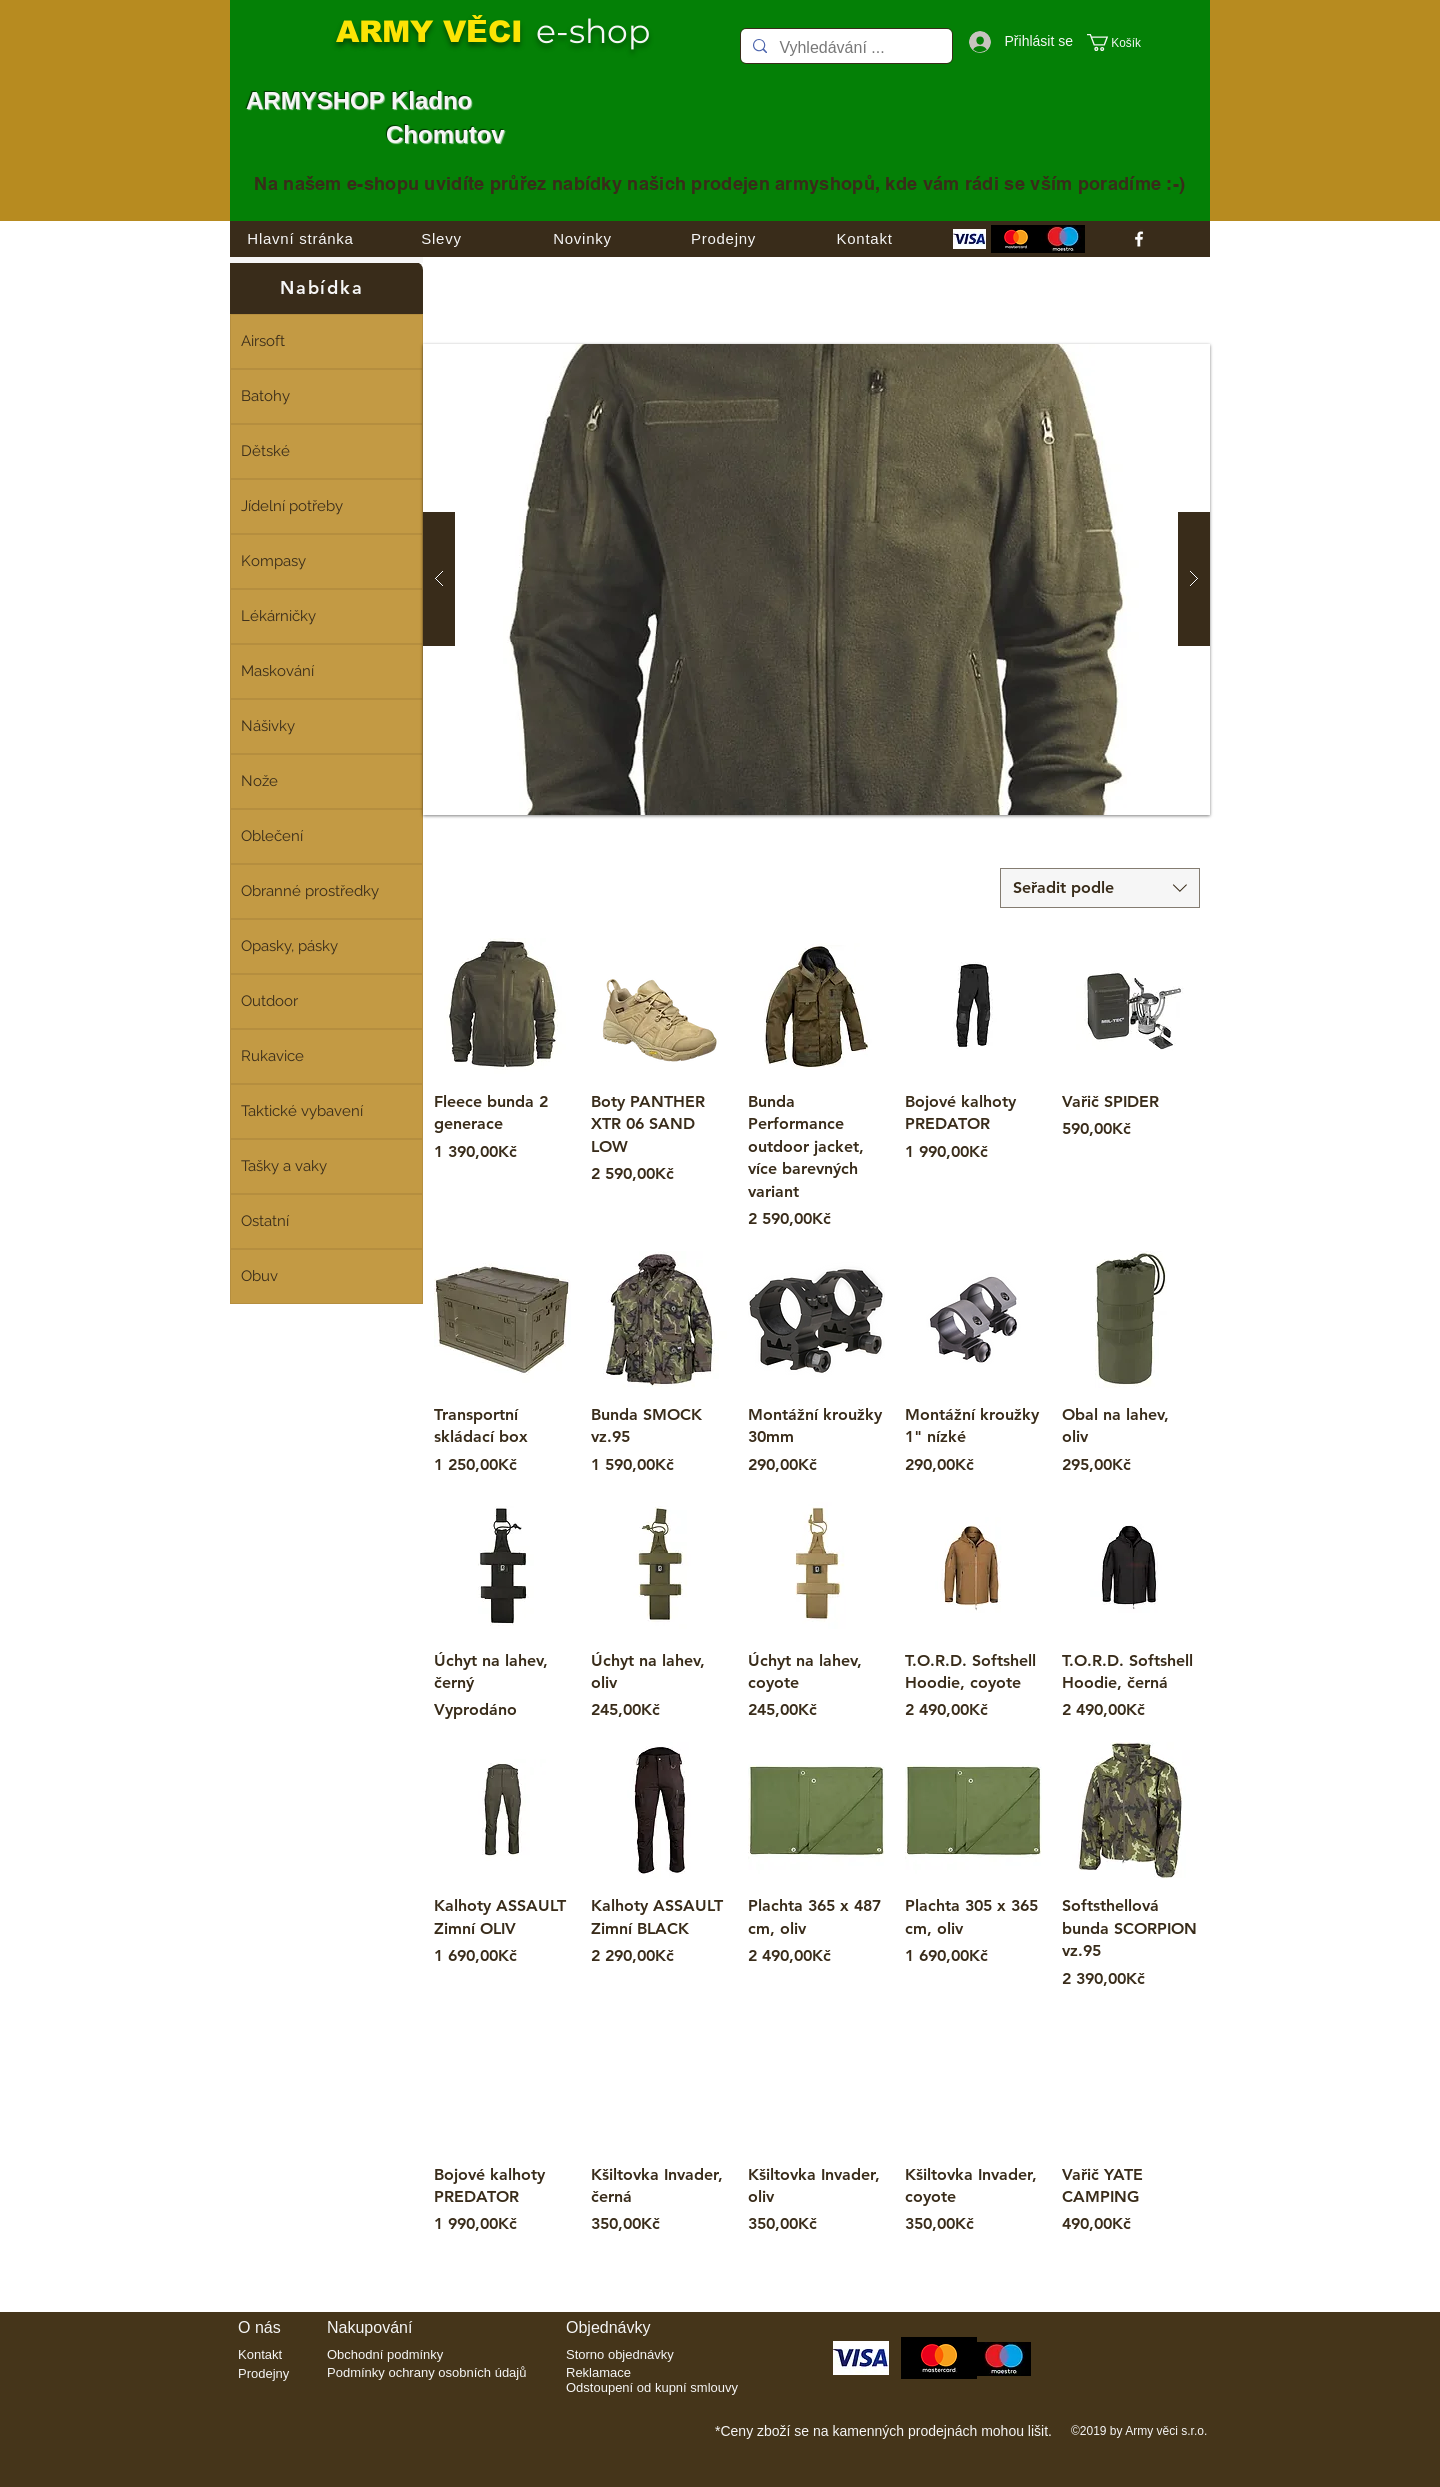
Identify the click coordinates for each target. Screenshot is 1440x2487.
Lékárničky (278, 616)
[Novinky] (582, 239)
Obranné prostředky (310, 891)
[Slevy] (441, 239)
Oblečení (272, 836)
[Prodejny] (723, 239)
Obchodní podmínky (385, 2354)
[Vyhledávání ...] (844, 48)
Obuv (259, 1276)
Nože (259, 781)
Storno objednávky (620, 2354)
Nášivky (268, 726)
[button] (1124, 42)
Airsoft (263, 341)
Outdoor (269, 1001)
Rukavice (272, 1056)
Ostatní (265, 1221)
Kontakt (260, 2354)
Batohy (265, 396)
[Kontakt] (864, 239)
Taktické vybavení (302, 1111)
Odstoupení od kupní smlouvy (652, 2387)
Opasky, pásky (289, 946)
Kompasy (273, 561)
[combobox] (1100, 888)
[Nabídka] (326, 288)
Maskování (277, 671)
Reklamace (598, 2372)
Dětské (265, 451)
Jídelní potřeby (292, 506)
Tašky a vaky (284, 1166)
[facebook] (1139, 239)
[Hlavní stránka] (300, 239)
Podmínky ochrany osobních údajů (426, 2372)
